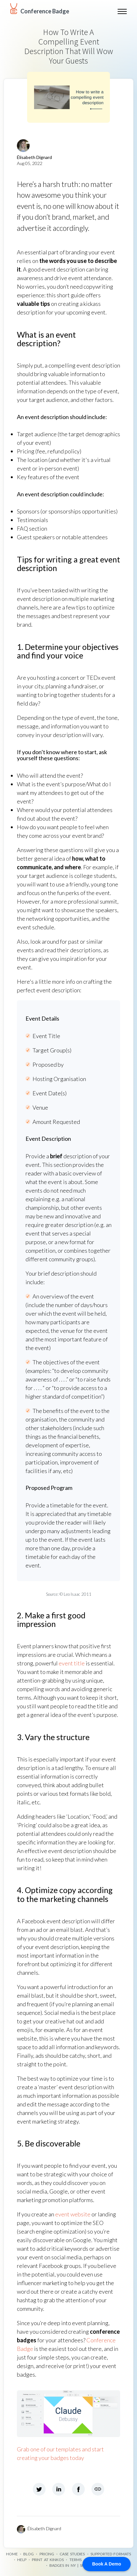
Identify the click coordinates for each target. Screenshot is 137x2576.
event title (72, 1663)
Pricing (47, 2554)
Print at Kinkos (48, 2559)
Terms (75, 2559)
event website (72, 2214)
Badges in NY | (64, 2565)
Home (12, 2554)
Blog (28, 2554)
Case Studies (72, 2554)
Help (21, 2559)
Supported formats (110, 2554)
